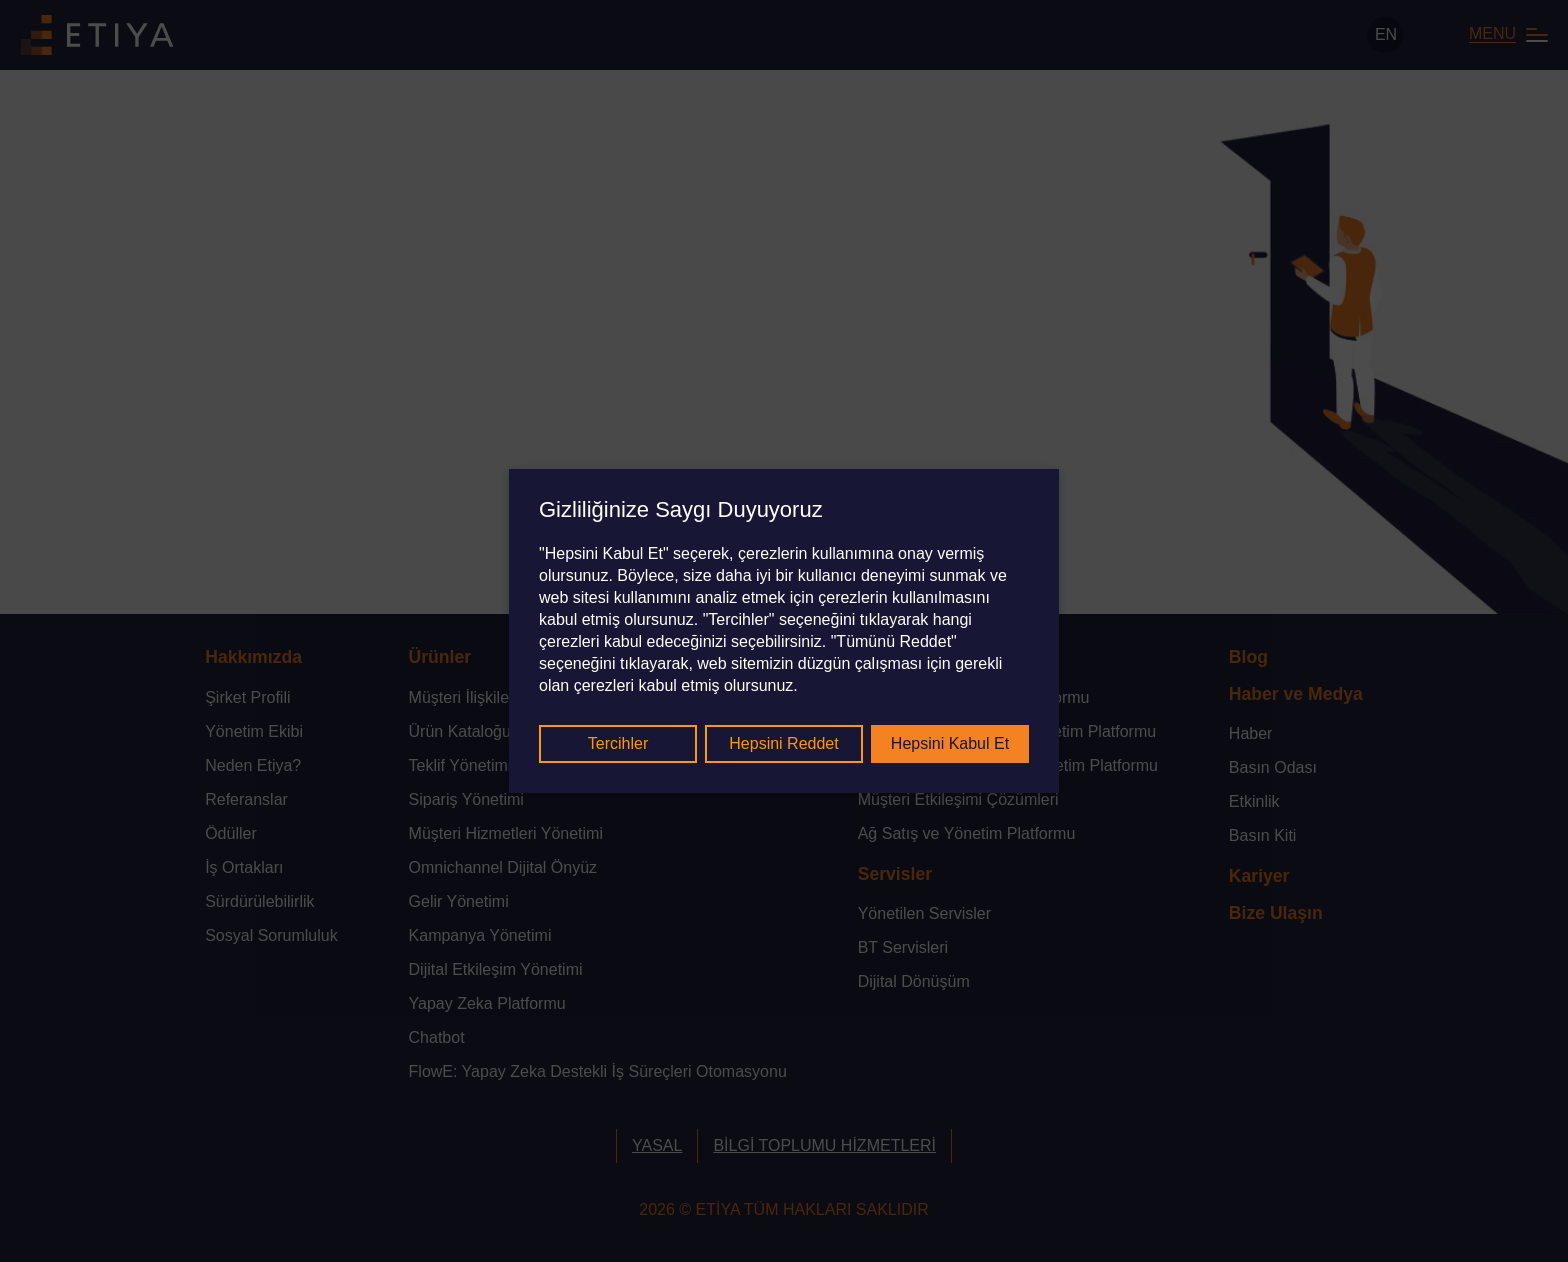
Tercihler (618, 743)
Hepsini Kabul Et (950, 743)
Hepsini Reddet (783, 743)
